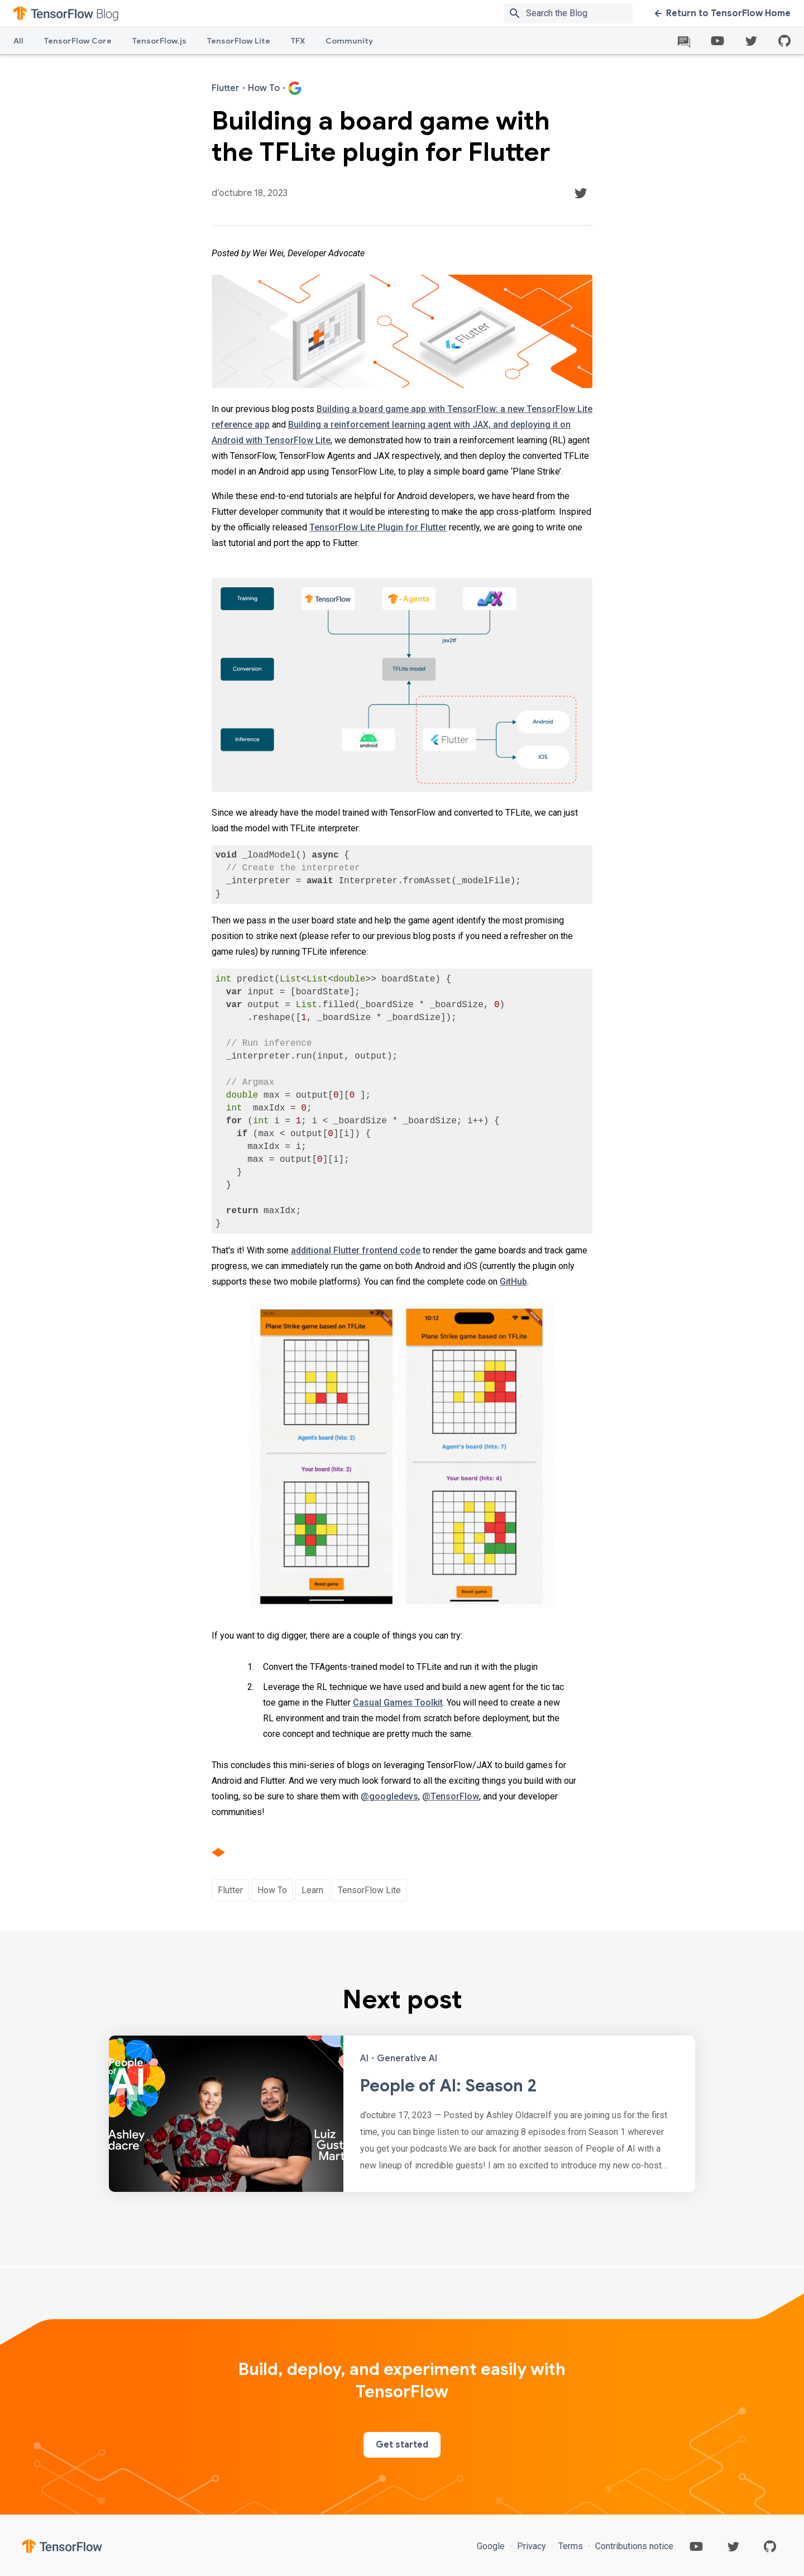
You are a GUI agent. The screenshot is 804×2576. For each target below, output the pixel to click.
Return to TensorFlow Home (723, 13)
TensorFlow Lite (238, 41)
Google (492, 2546)
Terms (570, 2546)
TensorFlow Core (78, 41)
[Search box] (581, 13)
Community (349, 41)
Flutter (230, 1890)
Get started (402, 2444)
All (18, 41)
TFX (297, 41)
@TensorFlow (450, 1796)
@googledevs (389, 1796)
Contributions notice (633, 2546)
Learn (312, 1890)
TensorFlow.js (159, 41)
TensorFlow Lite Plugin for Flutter (378, 527)
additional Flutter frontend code (355, 1250)
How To (272, 1890)
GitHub (513, 1281)
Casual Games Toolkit (398, 1702)
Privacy (531, 2546)
